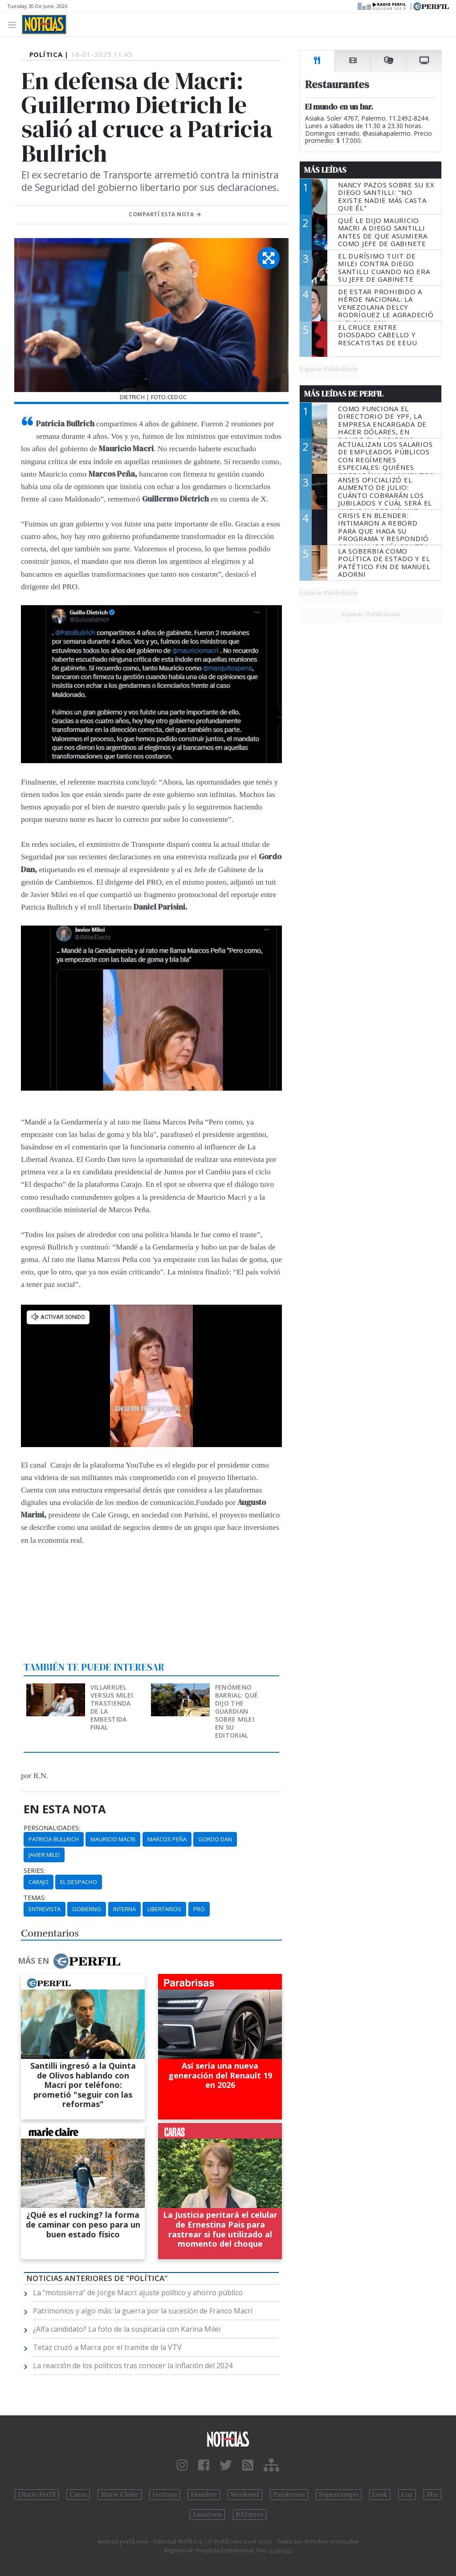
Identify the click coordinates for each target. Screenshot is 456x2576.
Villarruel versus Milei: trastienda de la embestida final (112, 1707)
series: (34, 1871)
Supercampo (338, 2495)
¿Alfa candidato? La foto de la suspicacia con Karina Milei (126, 2329)
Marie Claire (119, 2495)
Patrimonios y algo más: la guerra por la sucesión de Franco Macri (142, 2311)
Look (380, 2495)
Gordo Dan (215, 1839)
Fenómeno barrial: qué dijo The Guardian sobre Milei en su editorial (236, 1711)
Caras (78, 2495)
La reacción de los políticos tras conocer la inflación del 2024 (132, 2365)
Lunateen (207, 2515)
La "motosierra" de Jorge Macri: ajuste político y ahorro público (138, 2292)
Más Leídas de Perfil (343, 393)
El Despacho (78, 1882)
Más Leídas (325, 170)
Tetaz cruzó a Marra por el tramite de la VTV (107, 2347)
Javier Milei (44, 1855)
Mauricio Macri (112, 1839)
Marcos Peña (167, 1839)
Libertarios (164, 1909)
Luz (406, 2495)
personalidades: (52, 1828)
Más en (69, 1961)
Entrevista (44, 1909)
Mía (432, 2495)
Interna (124, 1909)
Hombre (203, 2495)
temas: (35, 1898)
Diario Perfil (37, 2495)
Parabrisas (289, 2495)
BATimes (249, 2515)
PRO (199, 1909)
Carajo (38, 1882)
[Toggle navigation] (14, 24)
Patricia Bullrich (53, 1839)
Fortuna (164, 2495)
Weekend (245, 2495)
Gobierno (86, 1909)
